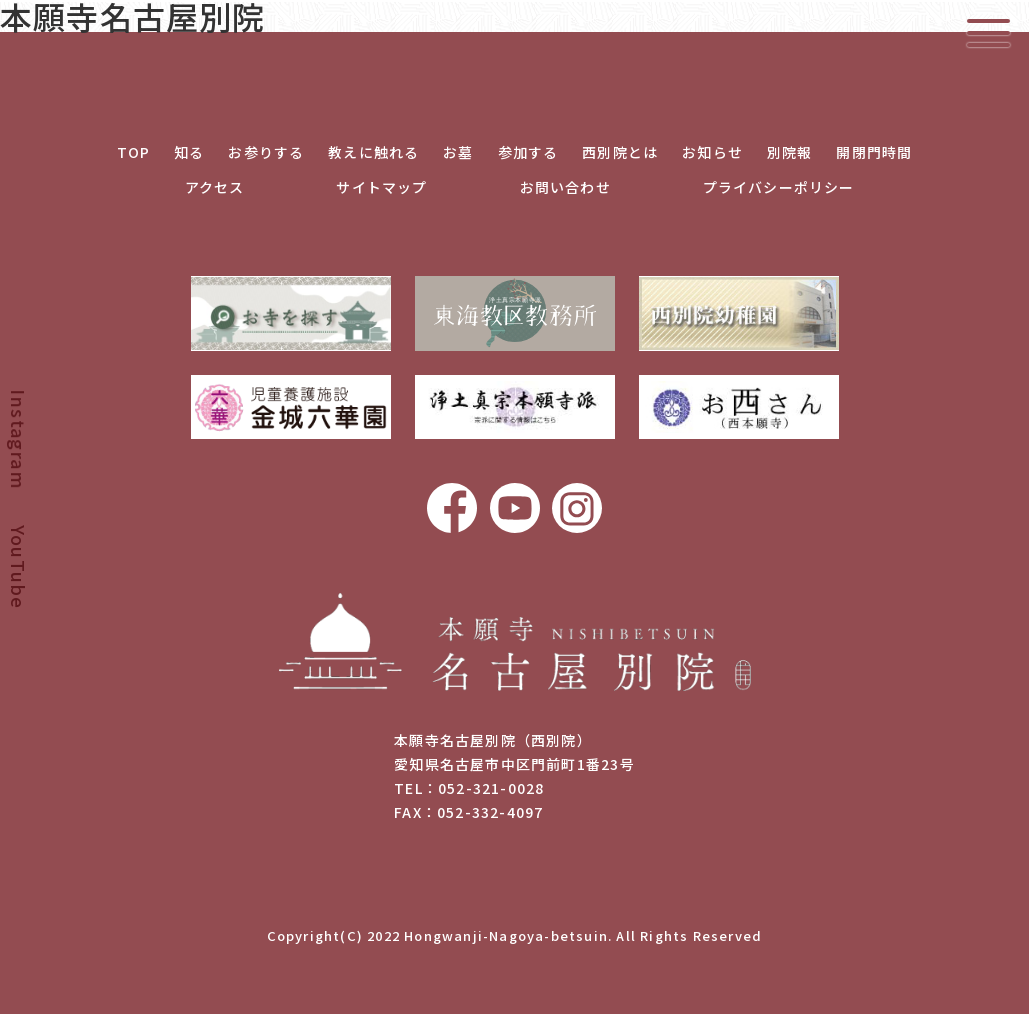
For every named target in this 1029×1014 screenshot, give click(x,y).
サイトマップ (381, 187)
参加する (528, 152)
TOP (134, 152)
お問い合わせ (565, 187)
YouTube (19, 567)
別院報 (790, 152)
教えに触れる (373, 152)
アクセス (215, 187)
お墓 (458, 152)
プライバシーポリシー (779, 187)
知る (189, 152)
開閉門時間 (874, 152)
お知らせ (712, 152)
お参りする (266, 152)
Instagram (19, 439)
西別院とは (620, 152)
